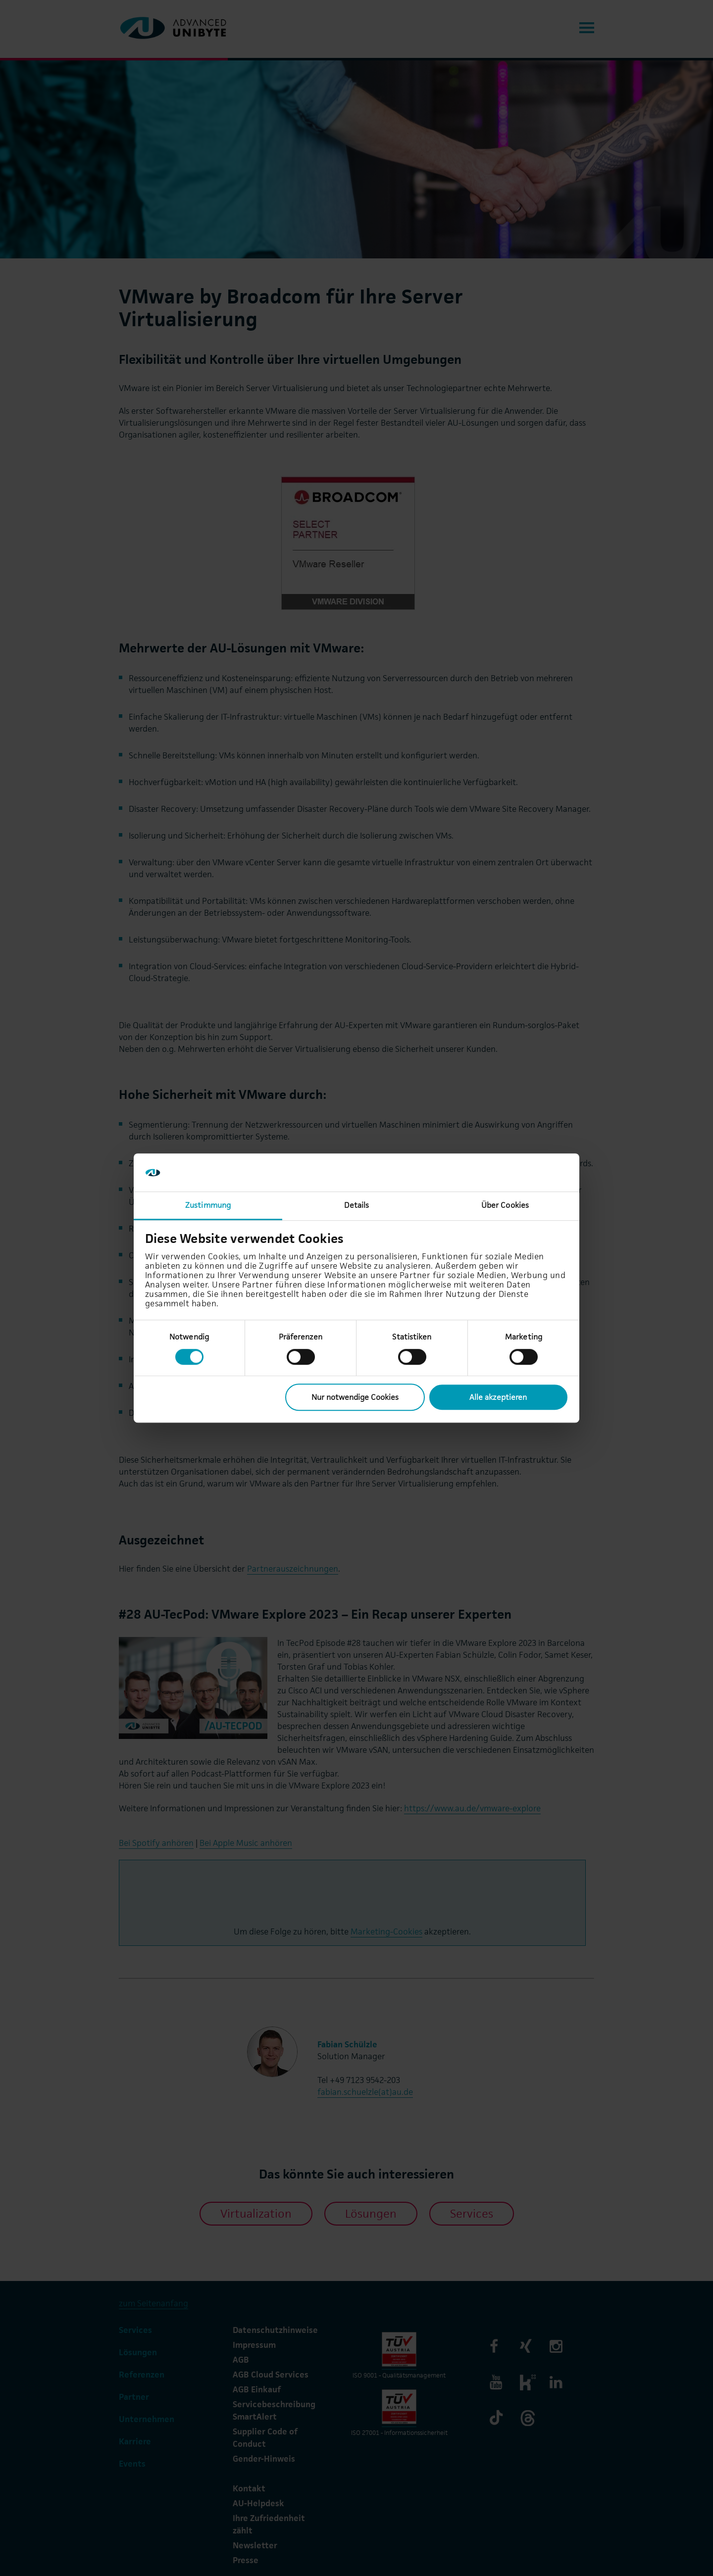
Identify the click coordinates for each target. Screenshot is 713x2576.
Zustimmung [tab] (208, 1205)
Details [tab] (356, 1205)
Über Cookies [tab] (505, 1205)
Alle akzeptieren (498, 1397)
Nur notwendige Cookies (355, 1397)
